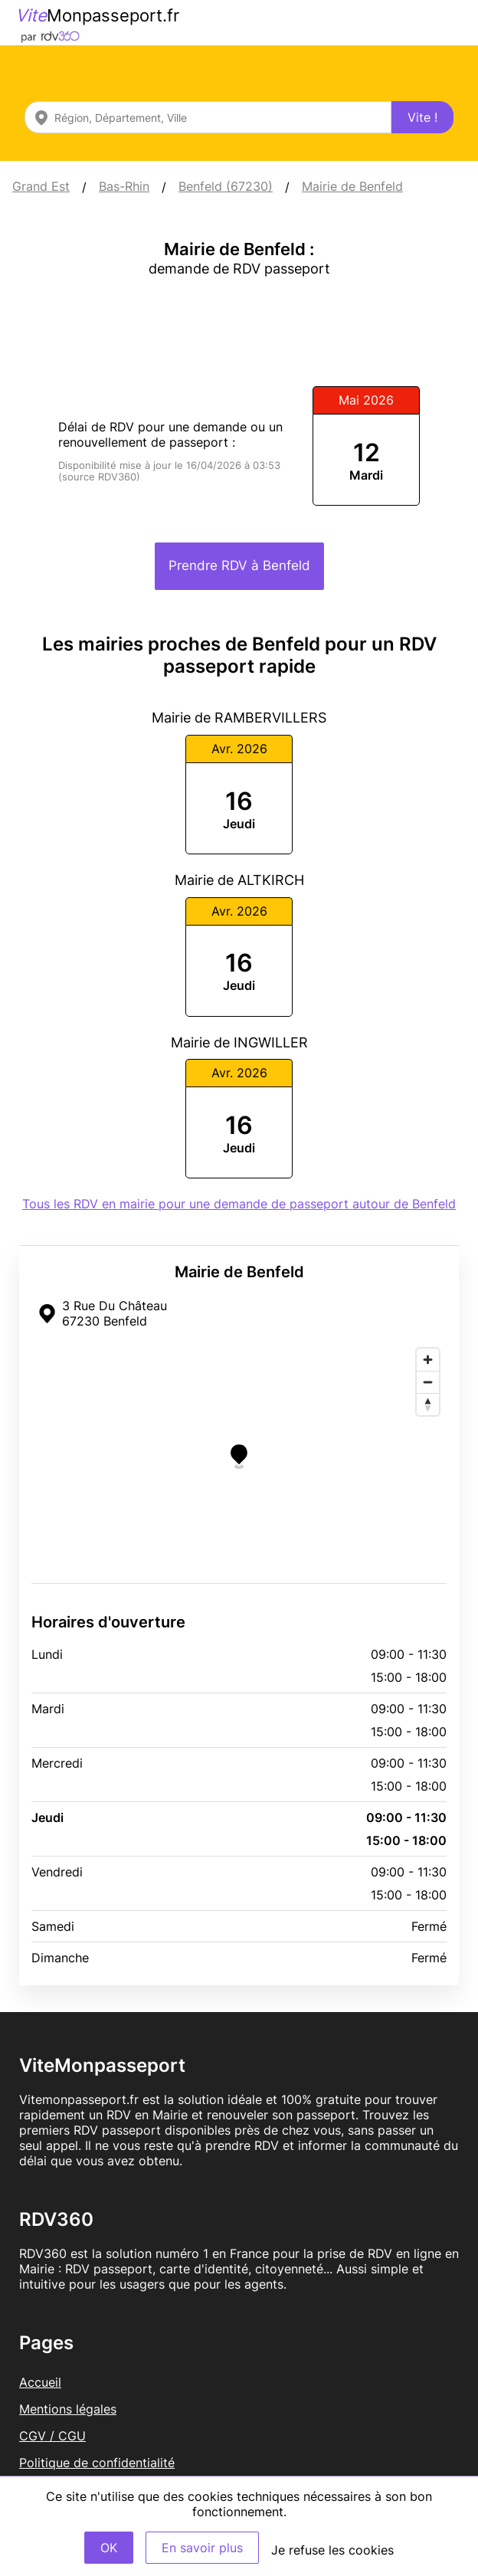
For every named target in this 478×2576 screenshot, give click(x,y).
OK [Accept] (108, 2547)
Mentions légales (67, 2409)
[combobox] (208, 117)
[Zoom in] (428, 1360)
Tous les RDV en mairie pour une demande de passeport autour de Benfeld (239, 1203)
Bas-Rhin (124, 186)
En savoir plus (202, 2547)
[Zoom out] (428, 1382)
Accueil (40, 2382)
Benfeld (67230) (225, 186)
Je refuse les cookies (332, 2550)
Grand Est (41, 186)
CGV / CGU (52, 2435)
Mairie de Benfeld (352, 186)
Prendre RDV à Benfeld (239, 565)
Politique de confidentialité (97, 2462)
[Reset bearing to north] (428, 1404)
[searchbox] (208, 117)
